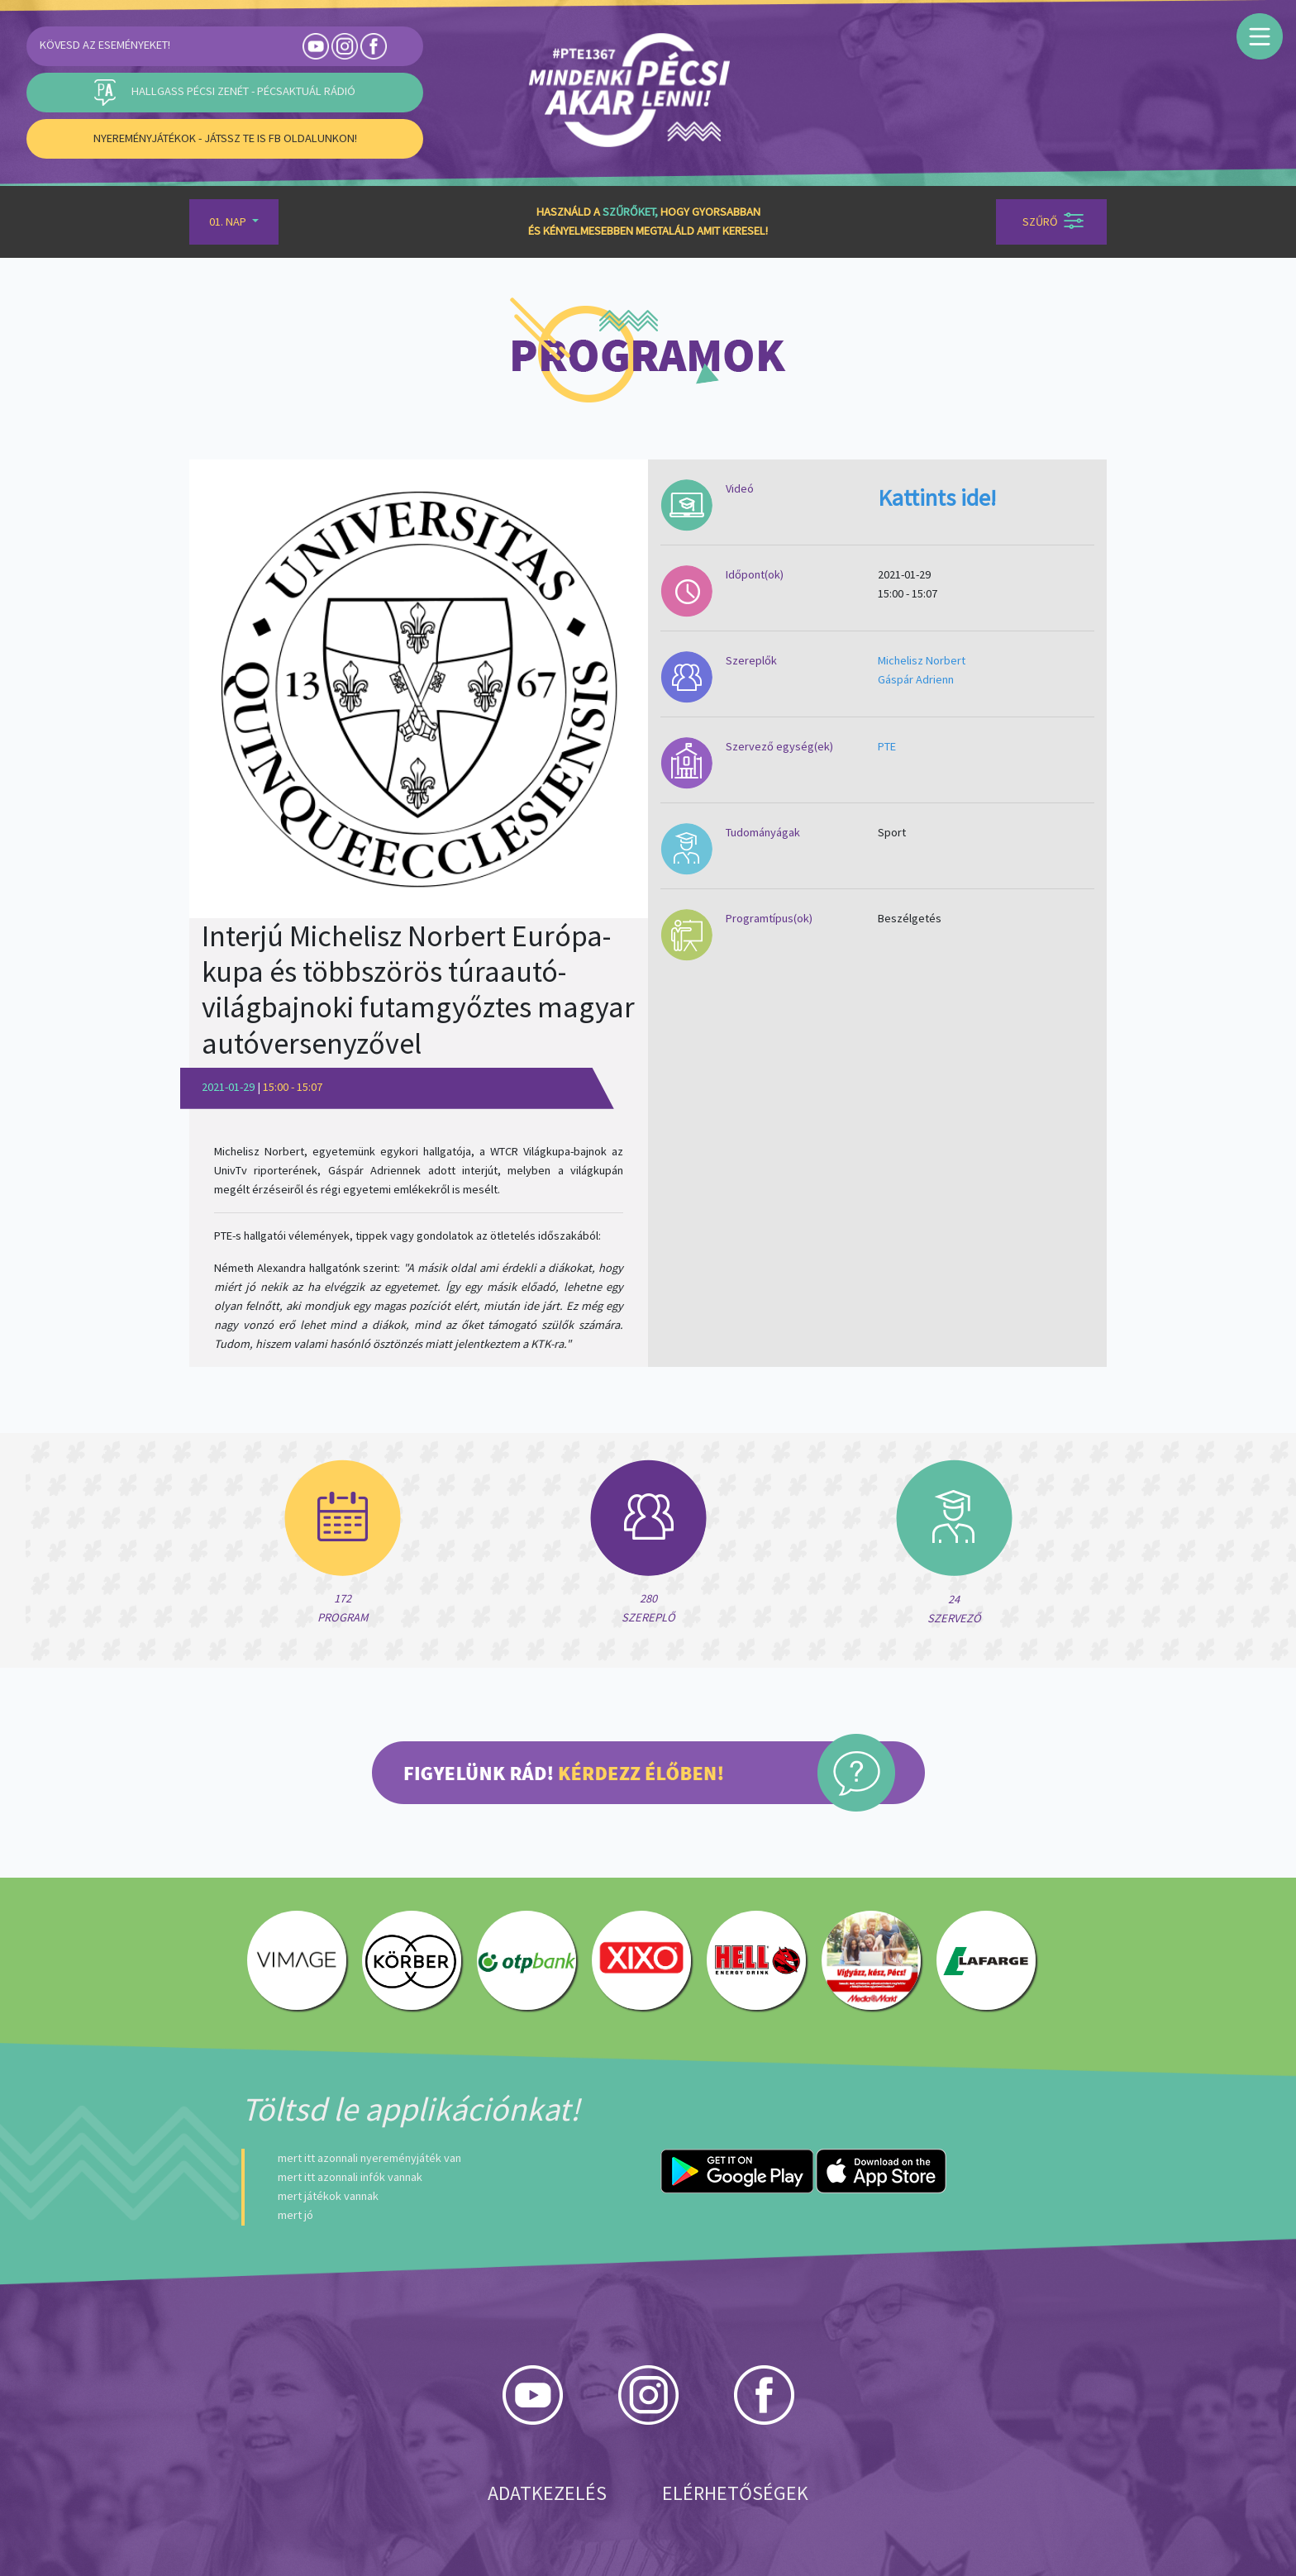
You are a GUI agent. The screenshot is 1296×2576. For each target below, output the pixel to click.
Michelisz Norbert (921, 660)
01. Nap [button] (229, 221)
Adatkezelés (547, 2493)
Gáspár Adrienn (916, 679)
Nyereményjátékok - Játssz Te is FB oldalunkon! (225, 138)
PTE (887, 746)
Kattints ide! (937, 497)
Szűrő (1053, 220)
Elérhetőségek (735, 2493)
